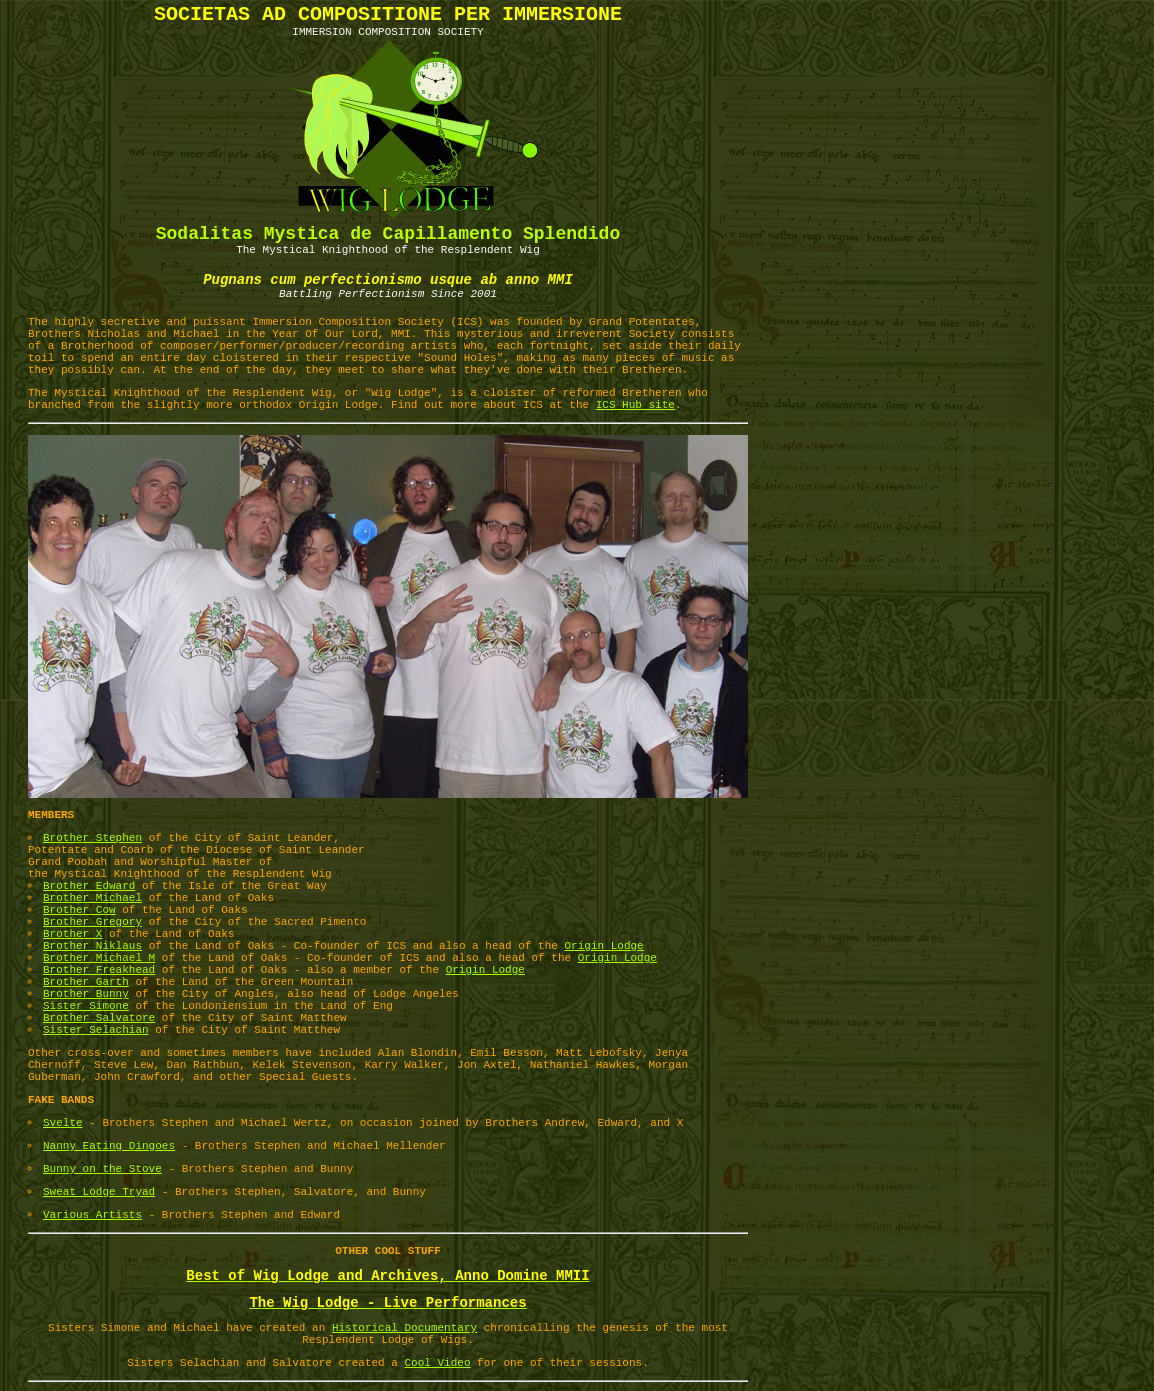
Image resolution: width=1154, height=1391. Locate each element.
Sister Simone (86, 1006)
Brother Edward (89, 886)
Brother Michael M (99, 958)
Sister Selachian (96, 1030)
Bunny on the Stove (102, 1169)
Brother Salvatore (99, 1018)
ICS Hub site (635, 405)
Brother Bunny (86, 994)
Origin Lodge (604, 946)
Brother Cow (79, 910)
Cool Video (438, 1363)
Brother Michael (92, 898)
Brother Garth (86, 982)
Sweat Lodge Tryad (99, 1192)
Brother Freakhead (99, 970)
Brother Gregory (92, 922)
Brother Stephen (92, 838)
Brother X (72, 934)
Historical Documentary (404, 1328)
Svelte (63, 1123)
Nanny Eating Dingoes (109, 1146)
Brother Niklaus (92, 946)
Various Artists (92, 1215)
